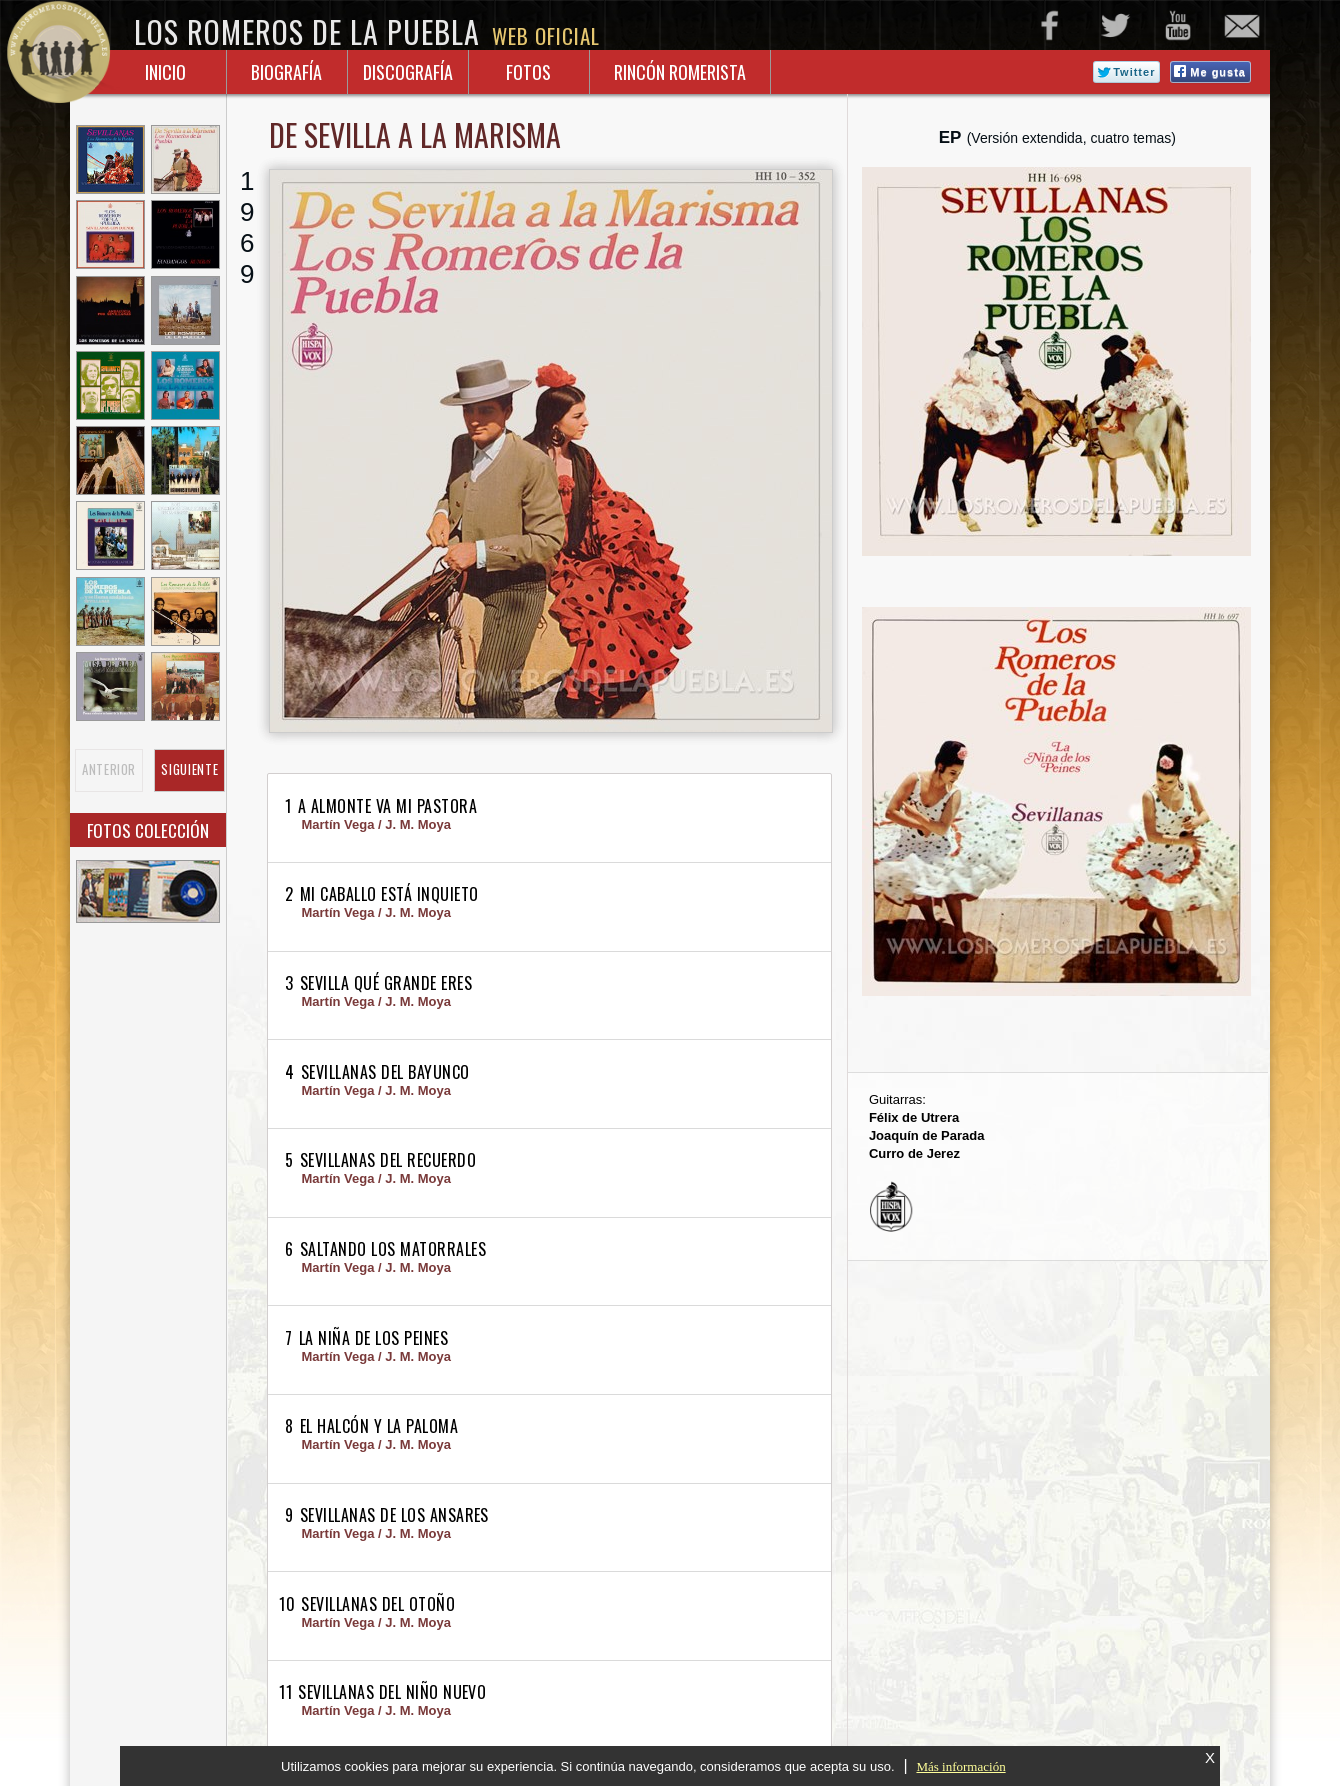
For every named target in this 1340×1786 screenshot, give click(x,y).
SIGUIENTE (189, 770)
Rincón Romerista (680, 72)
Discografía (408, 72)
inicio (165, 72)
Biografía (286, 72)
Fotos (528, 72)
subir (1216, 1706)
